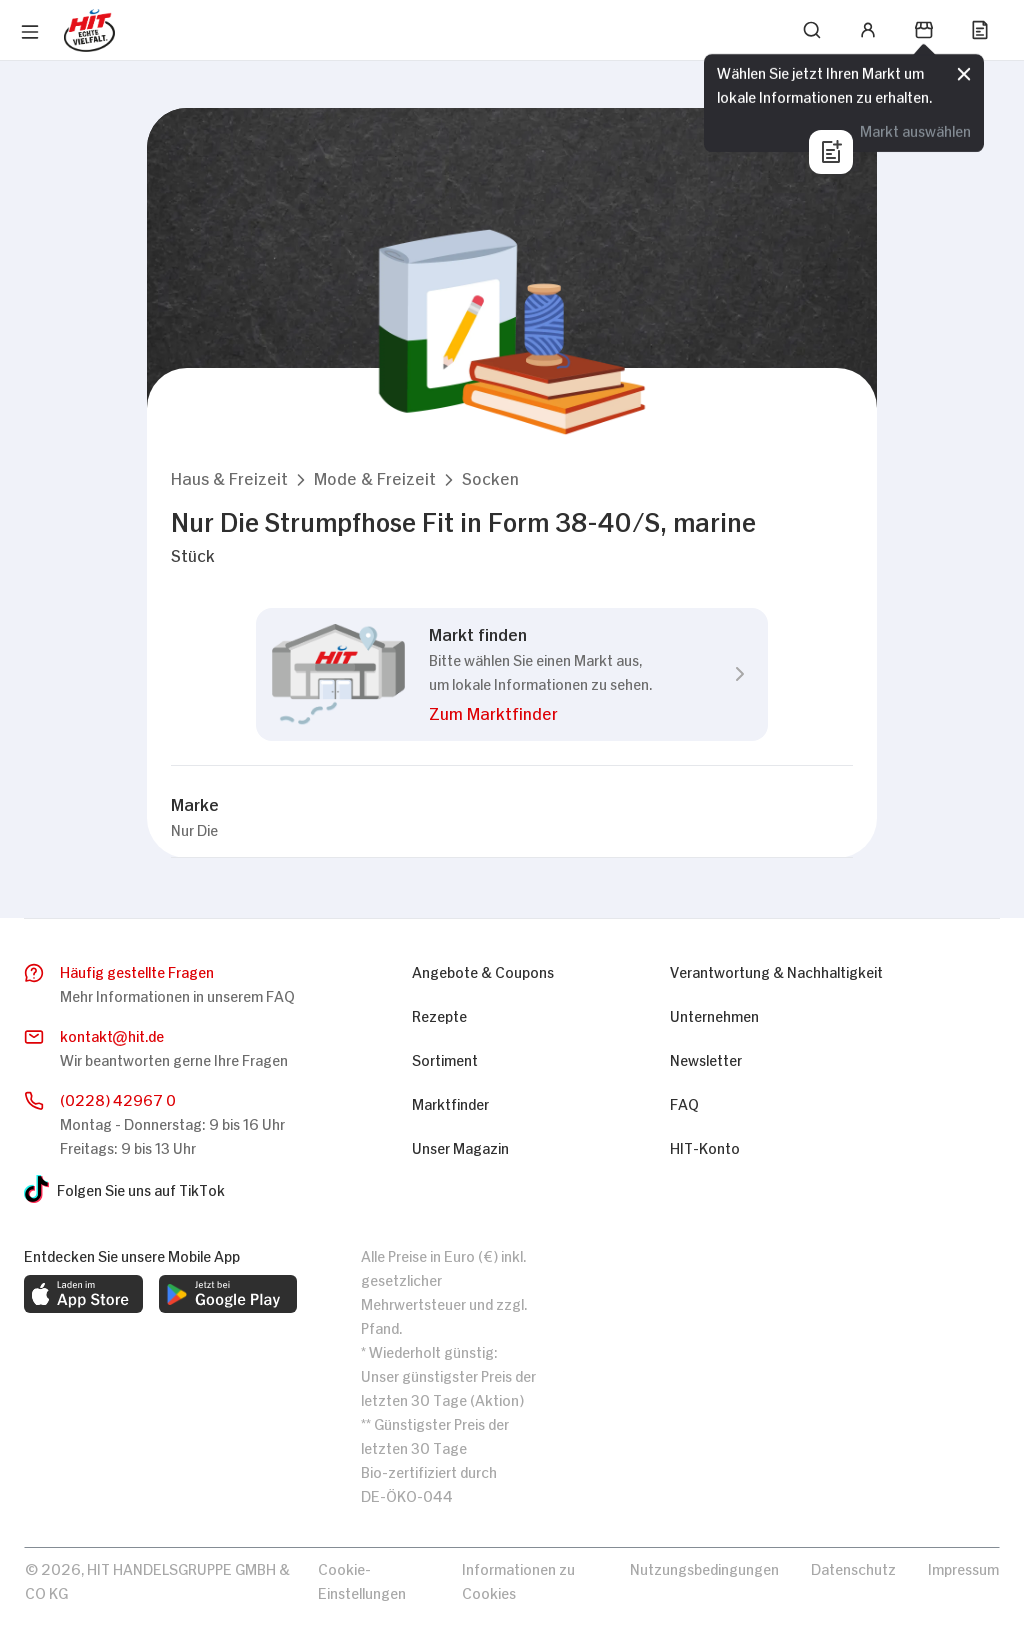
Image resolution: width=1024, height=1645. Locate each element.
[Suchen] (812, 30)
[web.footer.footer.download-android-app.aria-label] (228, 1294)
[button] (229, 477)
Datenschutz (853, 1567)
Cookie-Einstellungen (362, 1579)
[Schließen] (964, 74)
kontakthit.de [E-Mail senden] (112, 1036)
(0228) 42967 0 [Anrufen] (118, 1098)
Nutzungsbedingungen (704, 1567)
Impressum (963, 1567)
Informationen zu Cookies (518, 1579)
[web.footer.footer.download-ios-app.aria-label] (83, 1294)
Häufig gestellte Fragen (137, 970)
